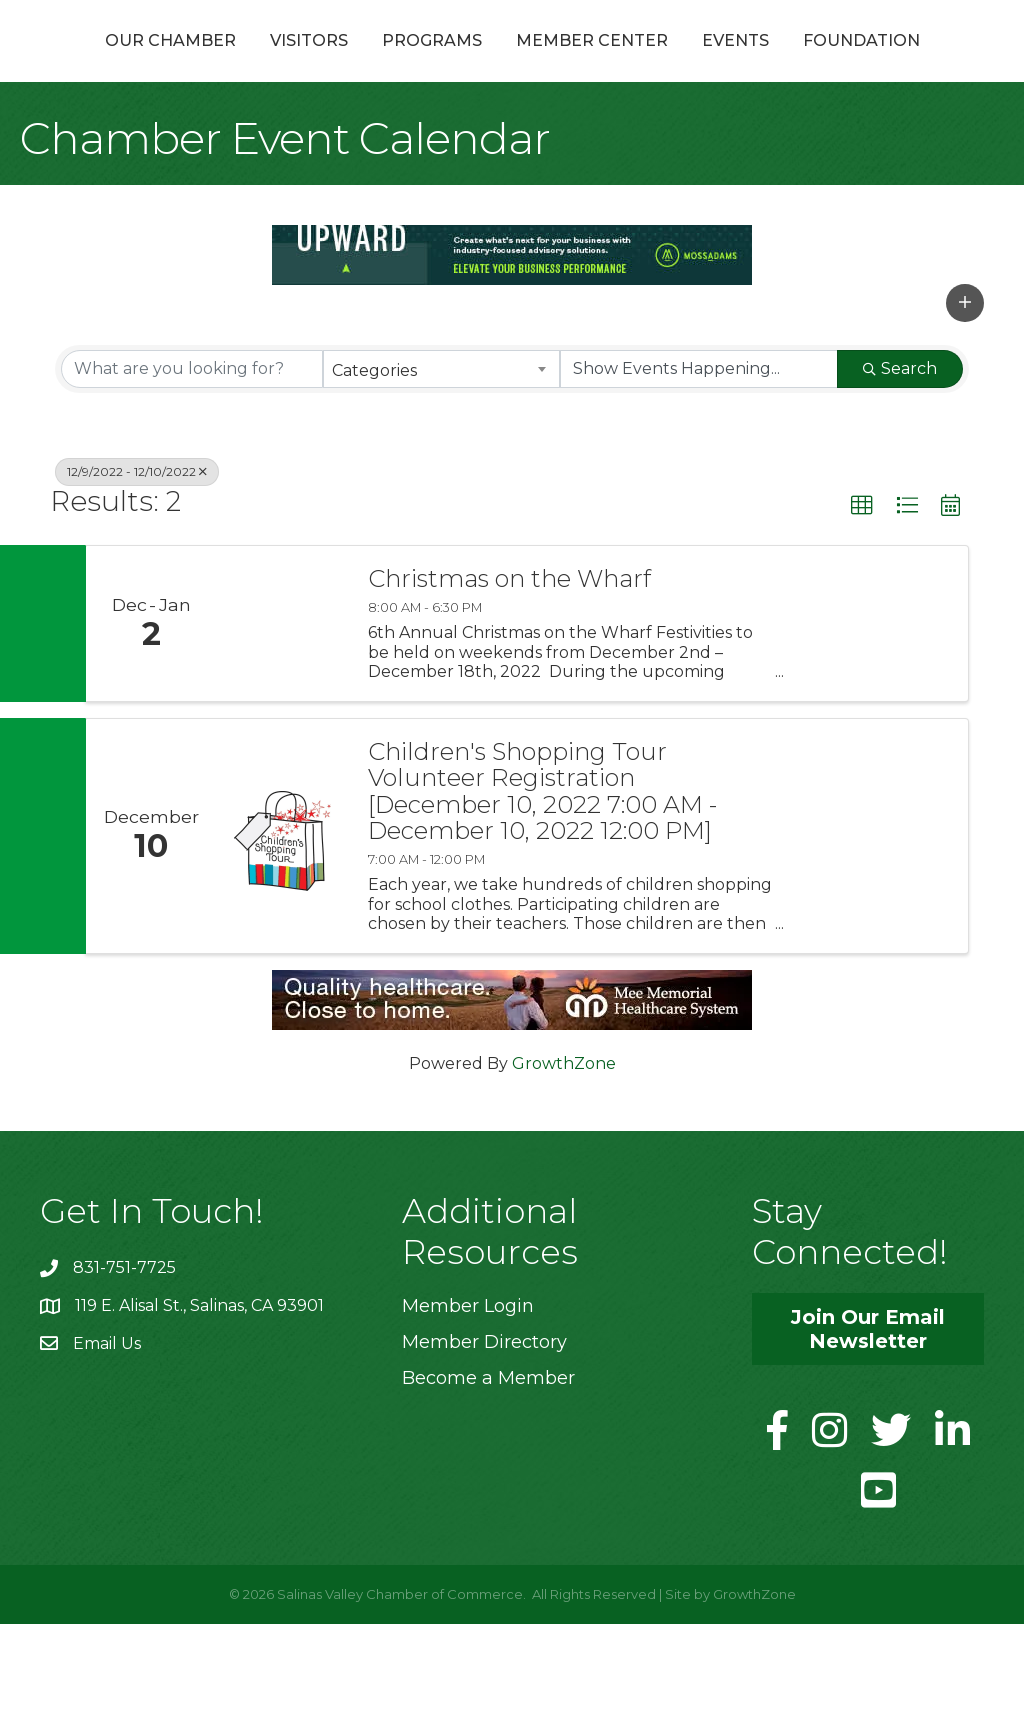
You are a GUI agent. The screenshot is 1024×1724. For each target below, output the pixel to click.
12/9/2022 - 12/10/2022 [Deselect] (137, 571)
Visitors (277, 63)
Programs (400, 63)
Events (917, 63)
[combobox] (441, 469)
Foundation (512, 140)
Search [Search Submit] (900, 468)
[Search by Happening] (699, 469)
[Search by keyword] (192, 469)
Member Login (468, 1406)
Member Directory (484, 1442)
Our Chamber (138, 63)
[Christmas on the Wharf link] (282, 723)
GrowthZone (564, 1163)
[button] (965, 403)
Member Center (774, 63)
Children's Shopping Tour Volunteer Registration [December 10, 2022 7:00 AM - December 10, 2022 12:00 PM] (542, 892)
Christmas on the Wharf (509, 679)
